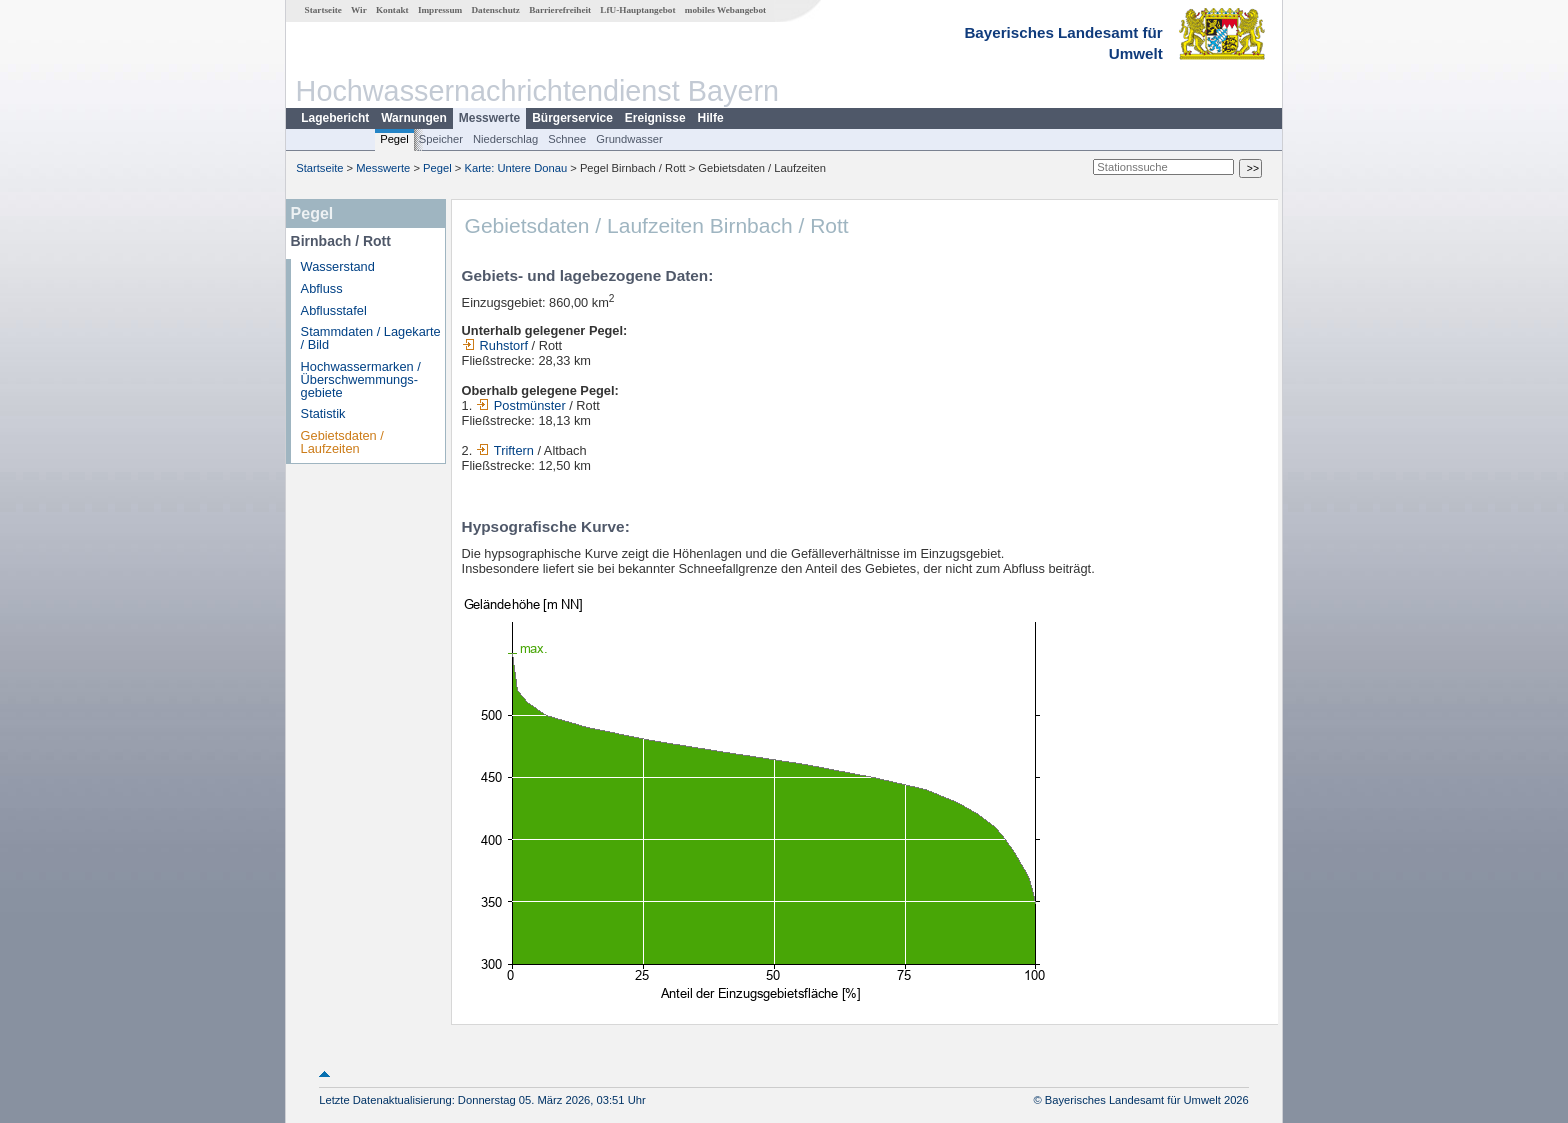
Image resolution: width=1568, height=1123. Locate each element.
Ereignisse (655, 118)
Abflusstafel (334, 310)
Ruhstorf (495, 345)
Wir (359, 10)
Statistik (323, 413)
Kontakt (392, 10)
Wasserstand (338, 266)
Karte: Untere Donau (516, 168)
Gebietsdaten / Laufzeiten (342, 442)
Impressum (440, 10)
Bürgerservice (572, 118)
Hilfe (711, 118)
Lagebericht (335, 118)
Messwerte (489, 118)
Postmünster (521, 405)
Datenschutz (495, 10)
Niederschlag (505, 139)
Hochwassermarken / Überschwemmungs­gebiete (361, 379)
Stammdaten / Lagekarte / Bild (371, 338)
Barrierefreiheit (560, 10)
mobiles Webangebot (725, 10)
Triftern (505, 450)
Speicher (441, 139)
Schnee (567, 139)
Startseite (323, 10)
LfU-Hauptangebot (637, 10)
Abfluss (322, 288)
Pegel (394, 139)
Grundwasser (629, 139)
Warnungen (414, 118)
